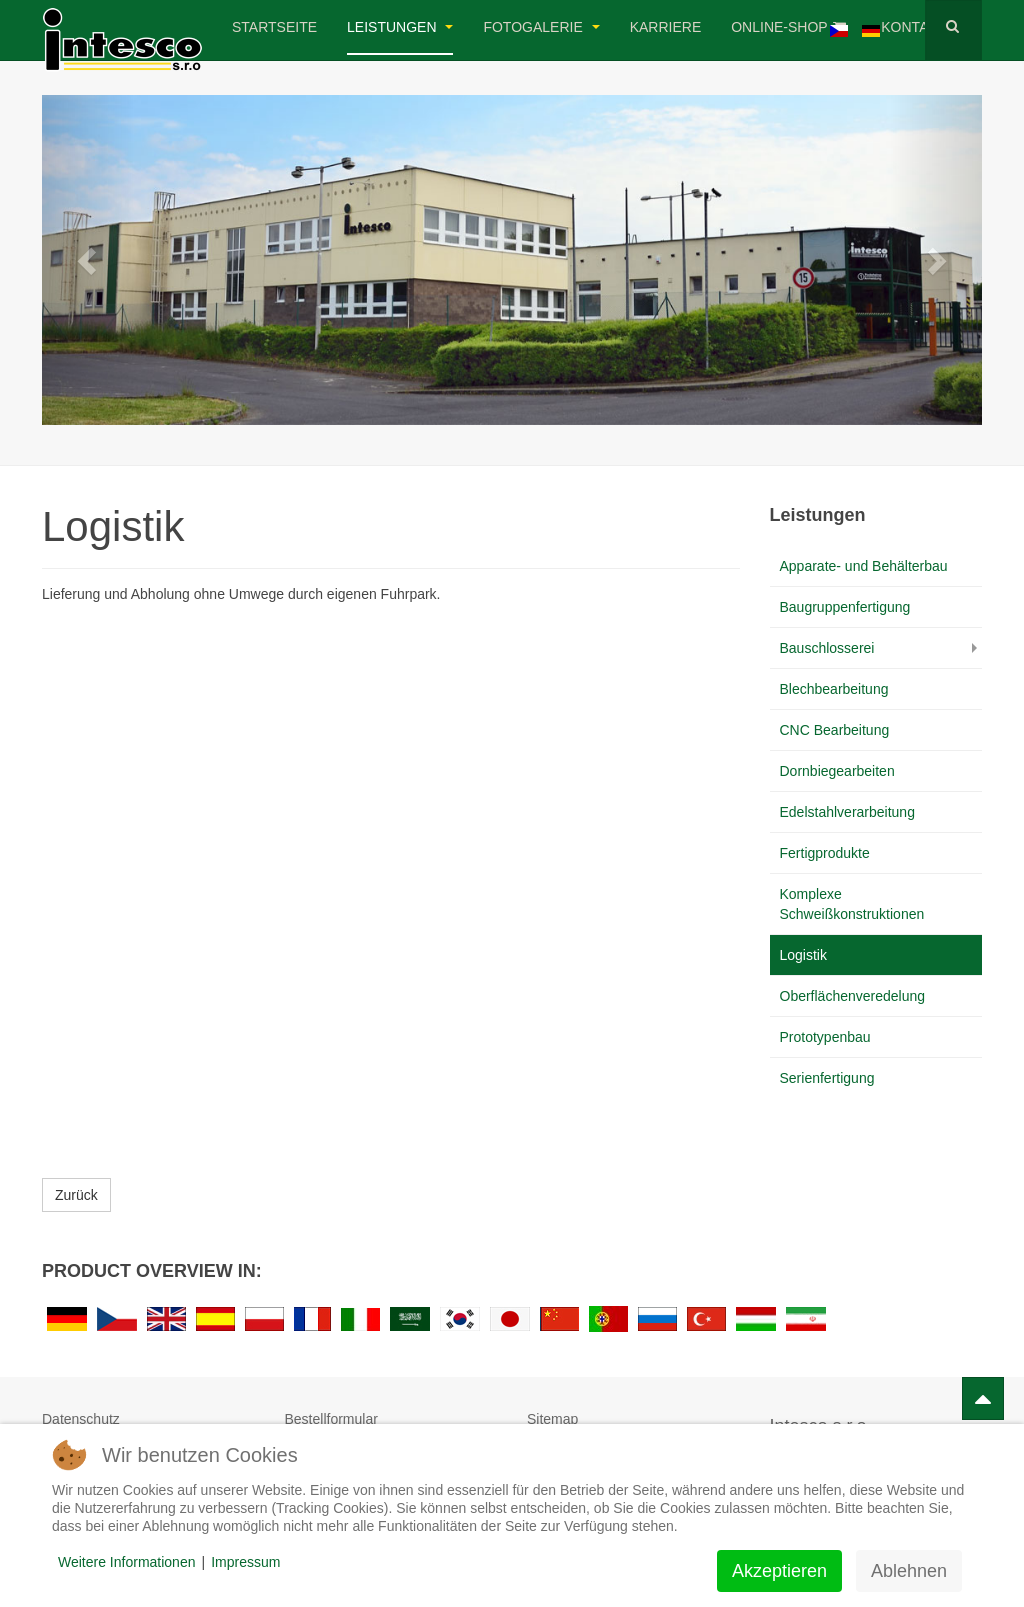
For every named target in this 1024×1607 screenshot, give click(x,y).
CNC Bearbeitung (835, 730)
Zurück (76, 1195)
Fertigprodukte (825, 853)
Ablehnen (909, 1571)
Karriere (666, 27)
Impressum (245, 1562)
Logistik (803, 955)
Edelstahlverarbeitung (847, 812)
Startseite (274, 27)
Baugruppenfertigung (845, 607)
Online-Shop (788, 27)
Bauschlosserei (827, 648)
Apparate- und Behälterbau (864, 566)
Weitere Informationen (126, 1562)
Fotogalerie (541, 27)
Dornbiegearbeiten (837, 771)
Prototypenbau (825, 1037)
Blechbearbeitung (834, 689)
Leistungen (400, 27)
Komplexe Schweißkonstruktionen (852, 904)
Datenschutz (81, 1419)
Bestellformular (331, 1419)
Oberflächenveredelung (853, 996)
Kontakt (922, 27)
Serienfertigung (827, 1078)
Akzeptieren (779, 1571)
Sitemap (552, 1419)
